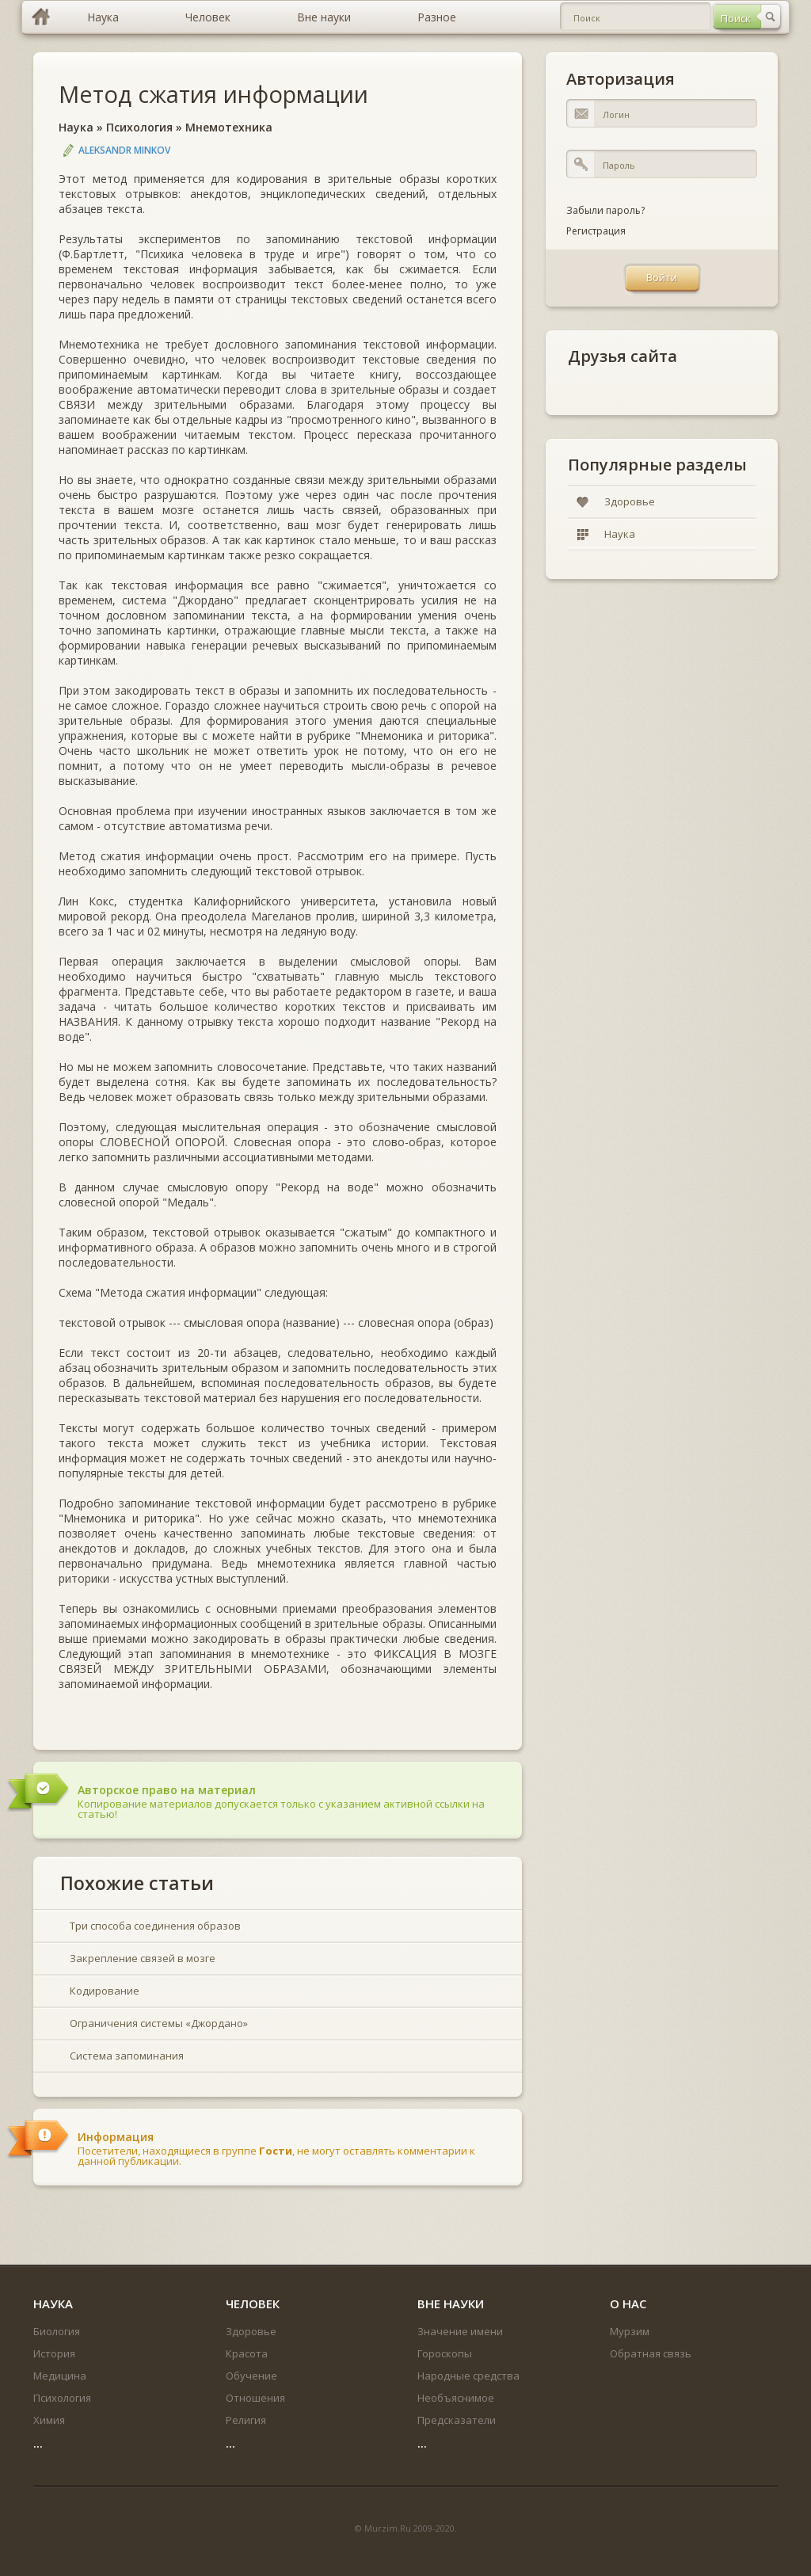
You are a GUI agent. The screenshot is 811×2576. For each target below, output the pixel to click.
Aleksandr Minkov (124, 150)
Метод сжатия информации (213, 93)
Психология (139, 127)
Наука (76, 127)
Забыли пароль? (605, 210)
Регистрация (596, 231)
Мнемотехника (228, 127)
